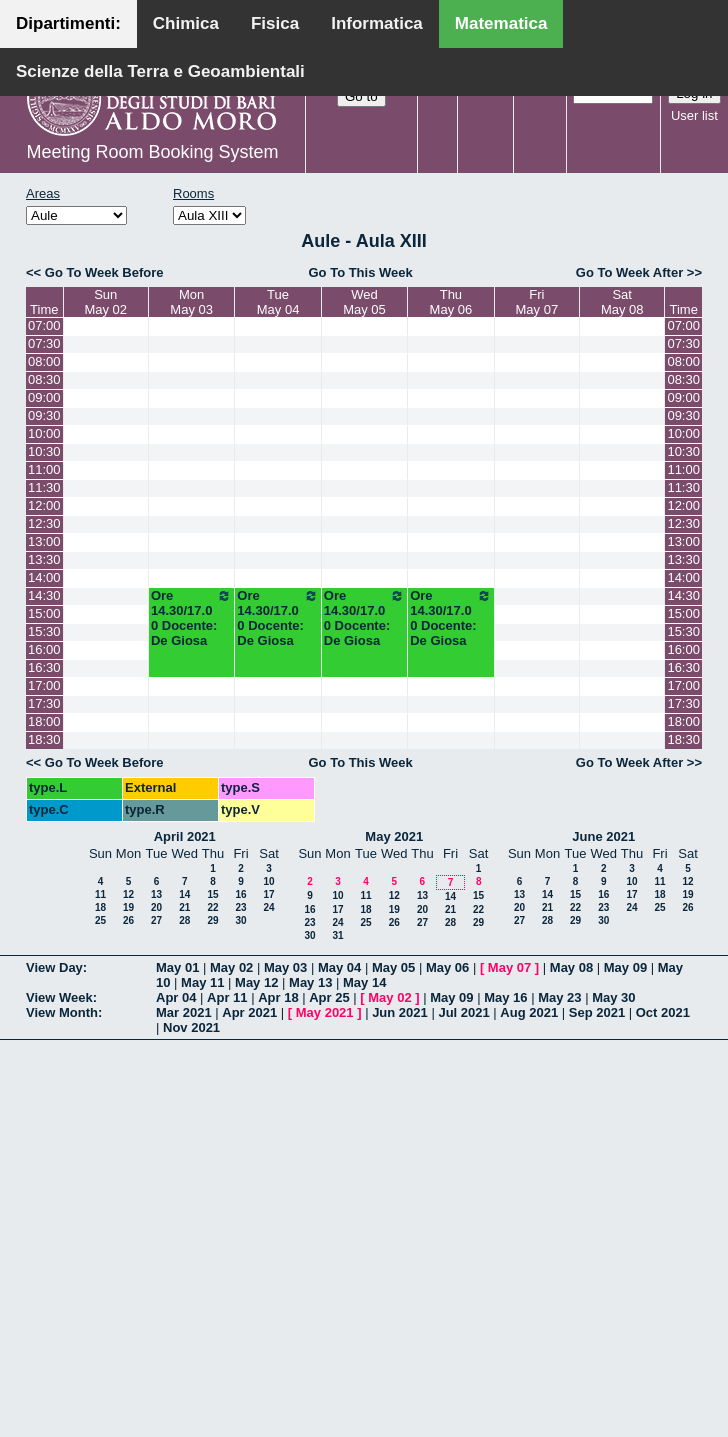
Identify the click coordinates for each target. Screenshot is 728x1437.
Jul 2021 (463, 1012)
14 (184, 894)
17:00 (44, 685)
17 (268, 894)
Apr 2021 (249, 1012)
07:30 (44, 343)
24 (268, 907)
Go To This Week (360, 272)
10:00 (44, 433)
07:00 (44, 325)
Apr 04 (176, 997)
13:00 (44, 541)
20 (156, 907)
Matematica (501, 23)
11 (100, 894)
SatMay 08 (622, 302)
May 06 (447, 967)
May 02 (231, 967)
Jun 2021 (400, 1012)
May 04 (339, 967)
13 (156, 894)
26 (128, 920)
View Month (62, 1012)
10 (268, 881)
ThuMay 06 (451, 302)
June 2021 (603, 836)
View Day (54, 967)
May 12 (256, 982)
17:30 (44, 703)
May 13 (310, 982)
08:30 (44, 379)
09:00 (44, 397)
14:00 (44, 577)
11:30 (44, 487)
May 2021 (394, 836)
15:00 (44, 613)
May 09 (625, 967)
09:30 (44, 415)
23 (240, 907)
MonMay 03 (191, 302)
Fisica (275, 23)
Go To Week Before (104, 272)
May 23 (559, 997)
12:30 (44, 523)
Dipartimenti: (68, 23)
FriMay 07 (537, 302)
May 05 (393, 967)
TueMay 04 (278, 302)
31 (337, 935)
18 (100, 907)
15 (212, 894)
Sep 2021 (597, 1012)
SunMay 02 (105, 302)
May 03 (285, 967)
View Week (59, 997)
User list (694, 115)
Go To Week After (629, 272)
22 (212, 907)
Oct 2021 (663, 1012)
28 (184, 920)
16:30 (44, 667)
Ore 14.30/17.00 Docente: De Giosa (191, 618)
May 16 (505, 997)
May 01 (177, 967)
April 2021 (185, 836)
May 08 (571, 967)
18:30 (44, 739)
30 (240, 920)
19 (128, 907)
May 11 (202, 982)
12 (128, 894)
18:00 (44, 721)
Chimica (186, 23)
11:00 (44, 469)
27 (156, 920)
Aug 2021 (529, 1012)
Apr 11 (227, 997)
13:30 (44, 559)
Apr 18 (278, 997)
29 (212, 920)
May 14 (364, 982)
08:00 (44, 361)
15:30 (44, 631)
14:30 (44, 595)
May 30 (613, 997)
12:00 (44, 505)
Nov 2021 (191, 1027)
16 (240, 894)
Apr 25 (329, 997)
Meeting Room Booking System (152, 152)
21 (184, 907)
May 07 (509, 967)
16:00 (44, 649)
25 (100, 920)
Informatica (377, 23)
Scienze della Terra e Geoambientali (160, 71)
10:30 (44, 451)
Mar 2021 (184, 1012)
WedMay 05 (364, 302)
